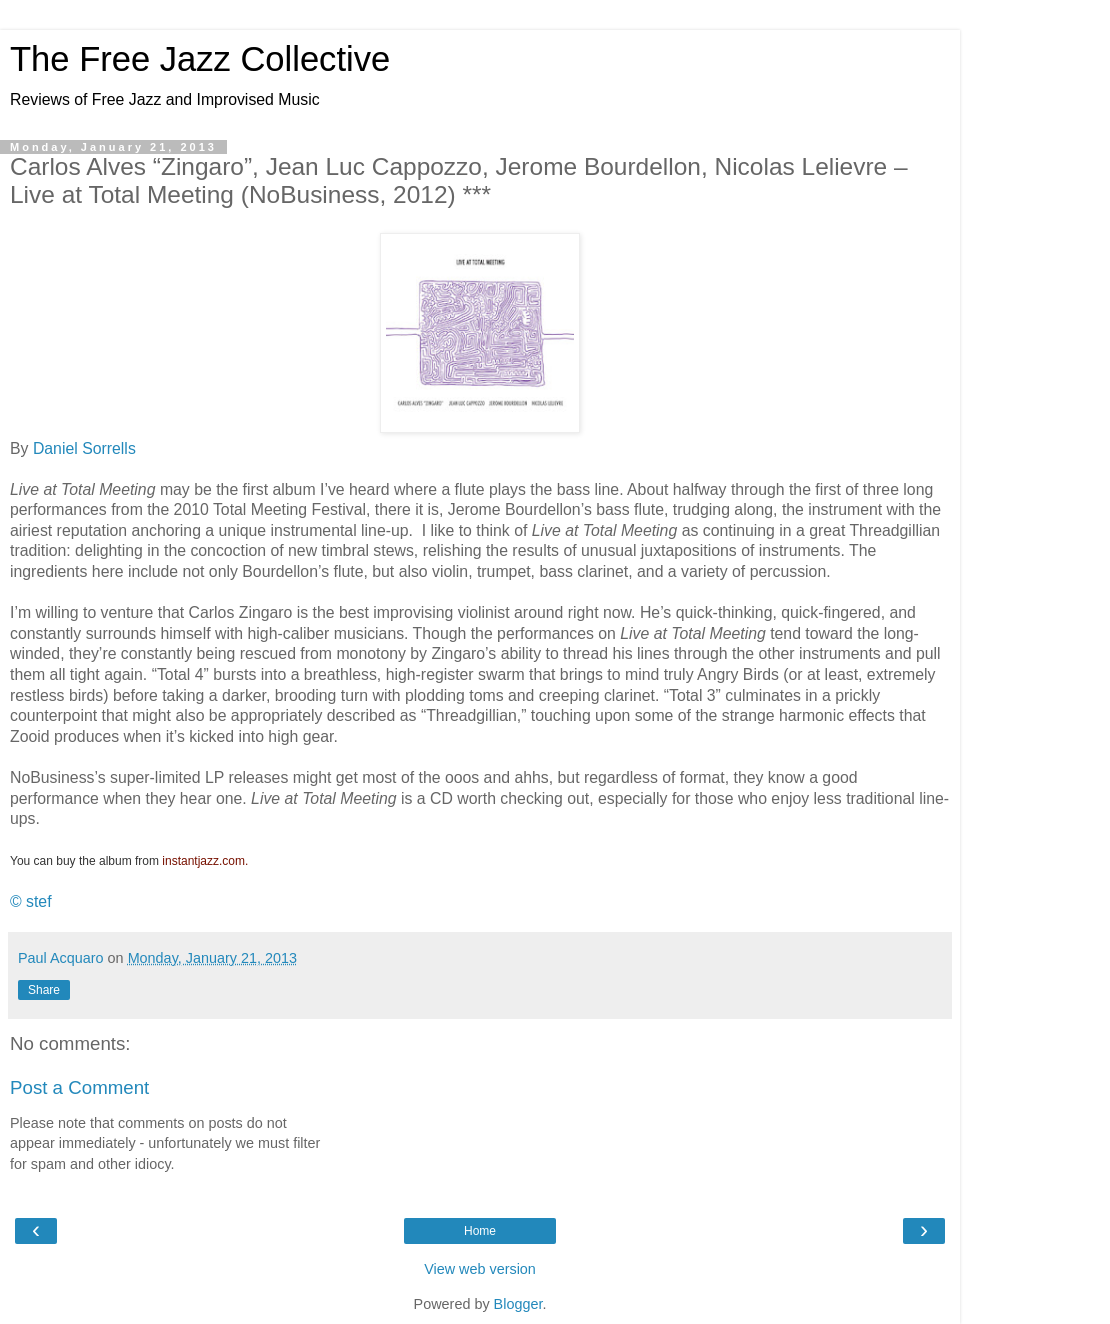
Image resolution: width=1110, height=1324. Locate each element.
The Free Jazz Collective (200, 59)
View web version (480, 1269)
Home (480, 1231)
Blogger (518, 1304)
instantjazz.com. (205, 861)
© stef (31, 901)
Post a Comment (79, 1087)
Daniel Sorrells (84, 448)
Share (44, 990)
